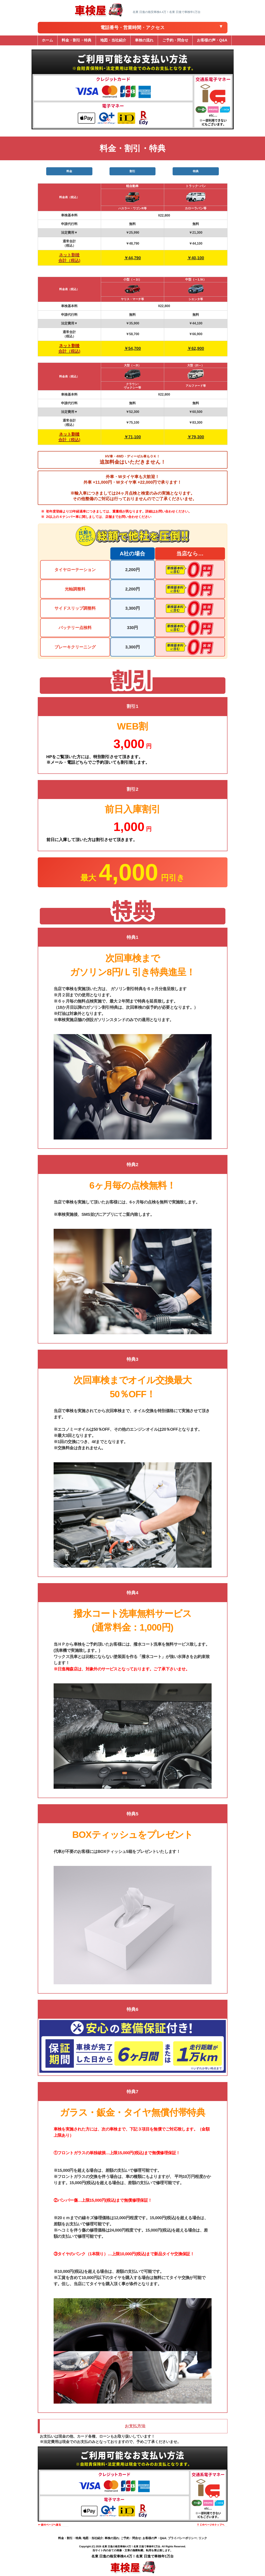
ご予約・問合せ (131, 2538)
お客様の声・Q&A (154, 2538)
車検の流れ (112, 2538)
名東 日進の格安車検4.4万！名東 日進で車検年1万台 (131, 2546)
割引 (132, 171)
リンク (202, 2538)
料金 (69, 171)
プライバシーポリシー (182, 2538)
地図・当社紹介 (93, 2538)
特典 (196, 171)
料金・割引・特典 (69, 2538)
